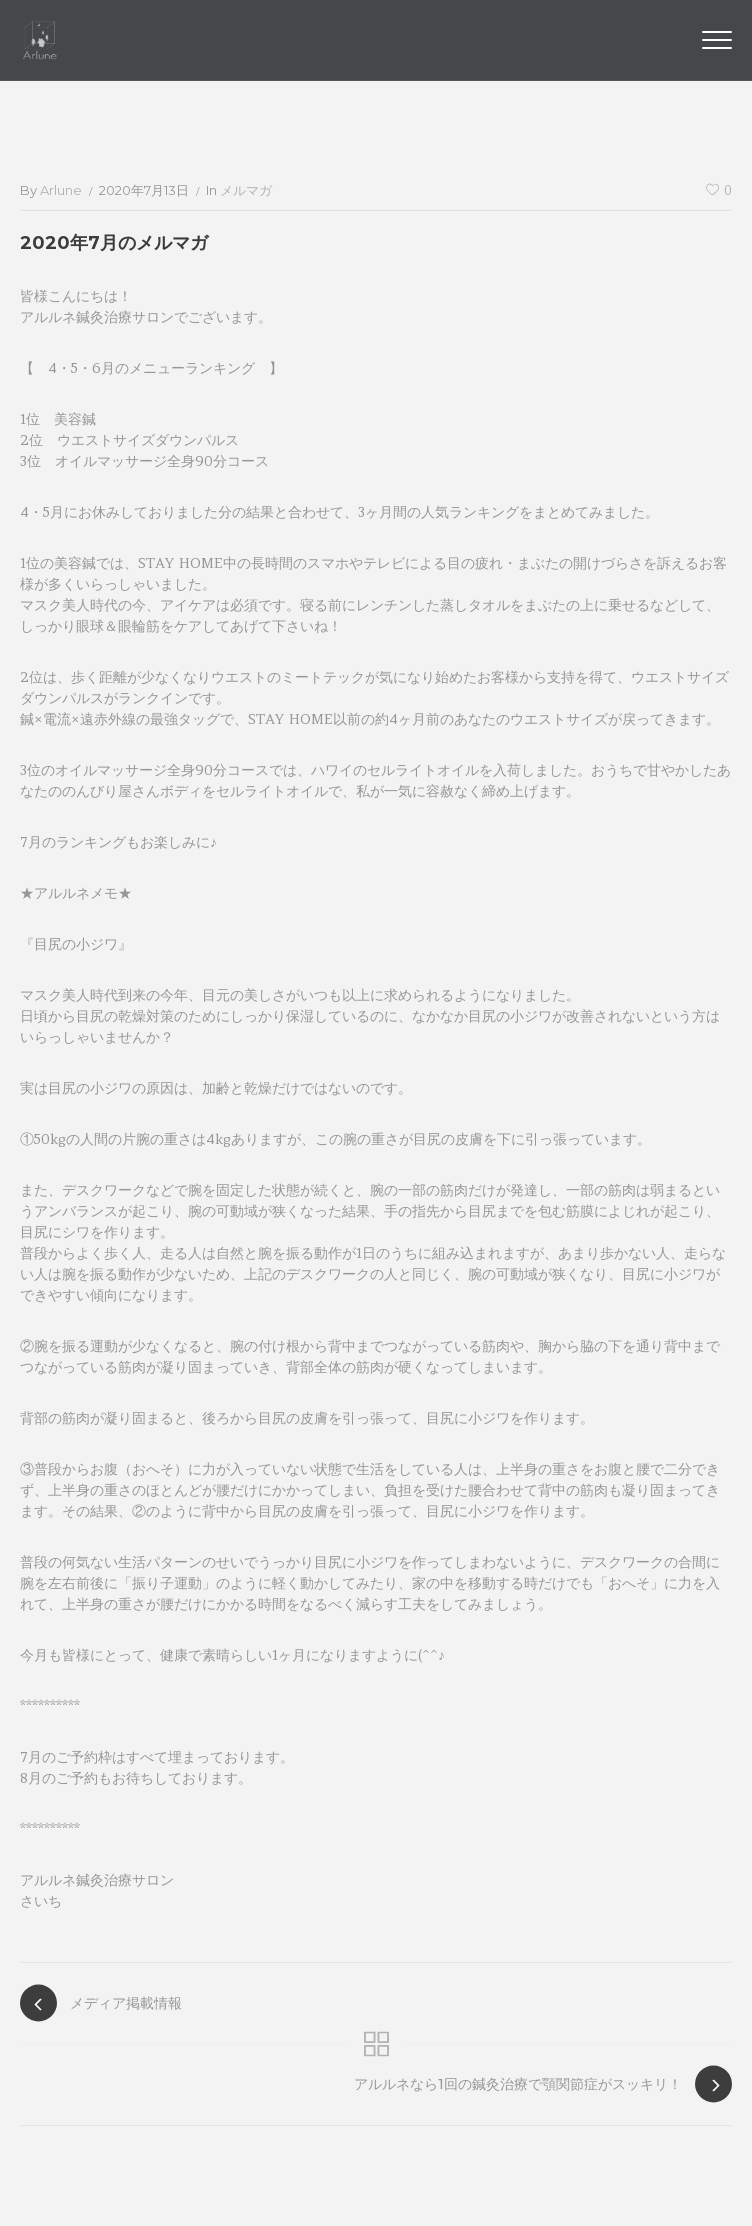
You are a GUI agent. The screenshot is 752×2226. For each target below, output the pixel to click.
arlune (61, 190)
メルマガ (246, 190)
